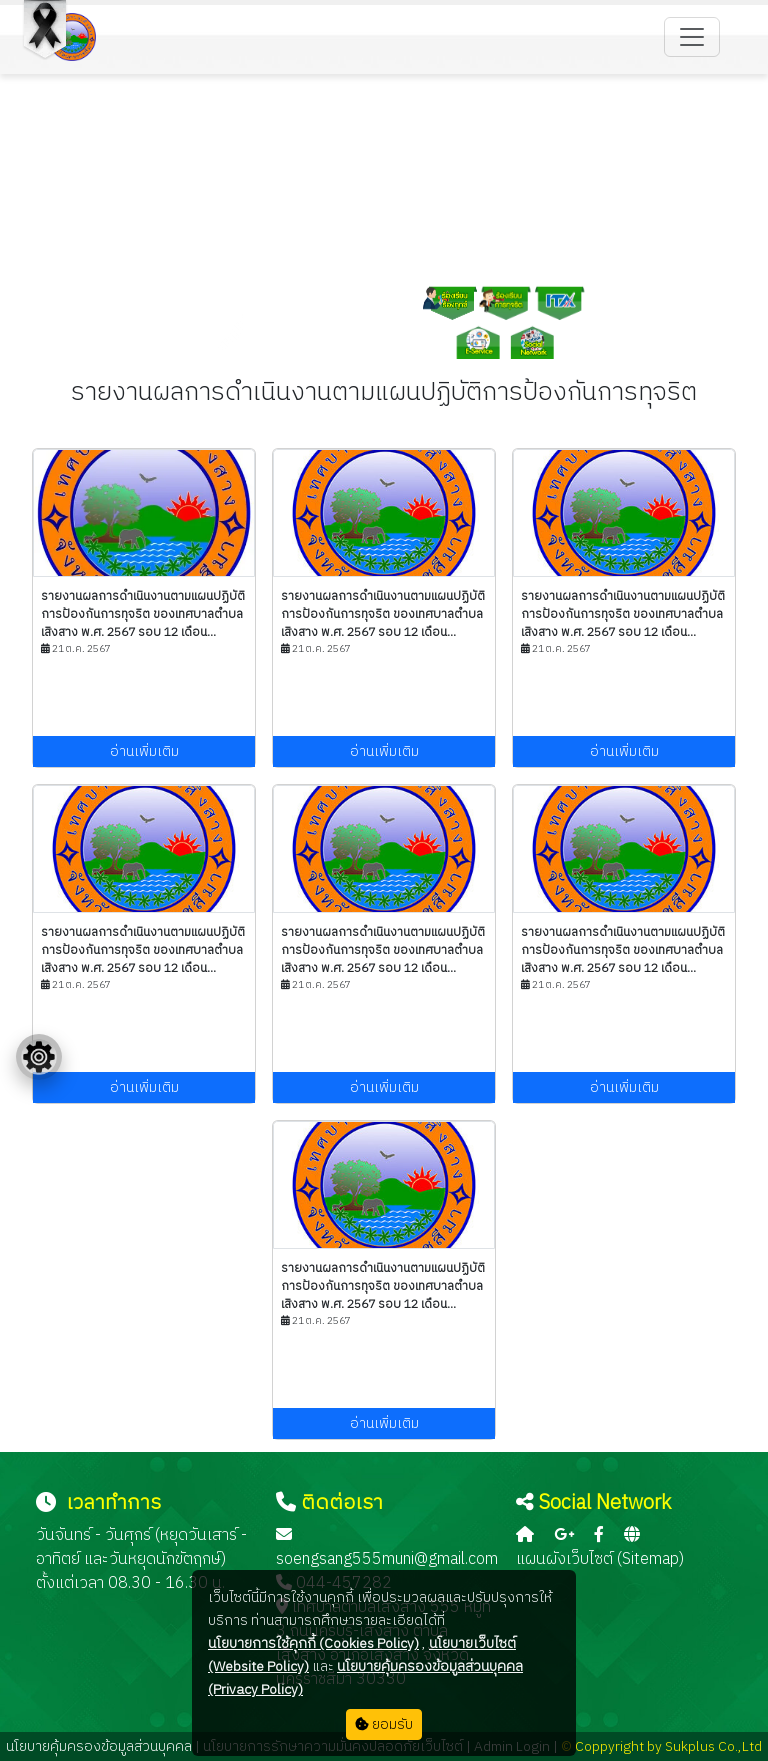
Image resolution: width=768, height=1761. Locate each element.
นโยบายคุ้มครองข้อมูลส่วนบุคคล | (103, 1746)
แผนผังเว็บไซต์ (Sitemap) (600, 1559)
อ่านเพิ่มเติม (144, 751)
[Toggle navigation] (692, 37)
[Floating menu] (39, 1057)
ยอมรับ (384, 1724)
